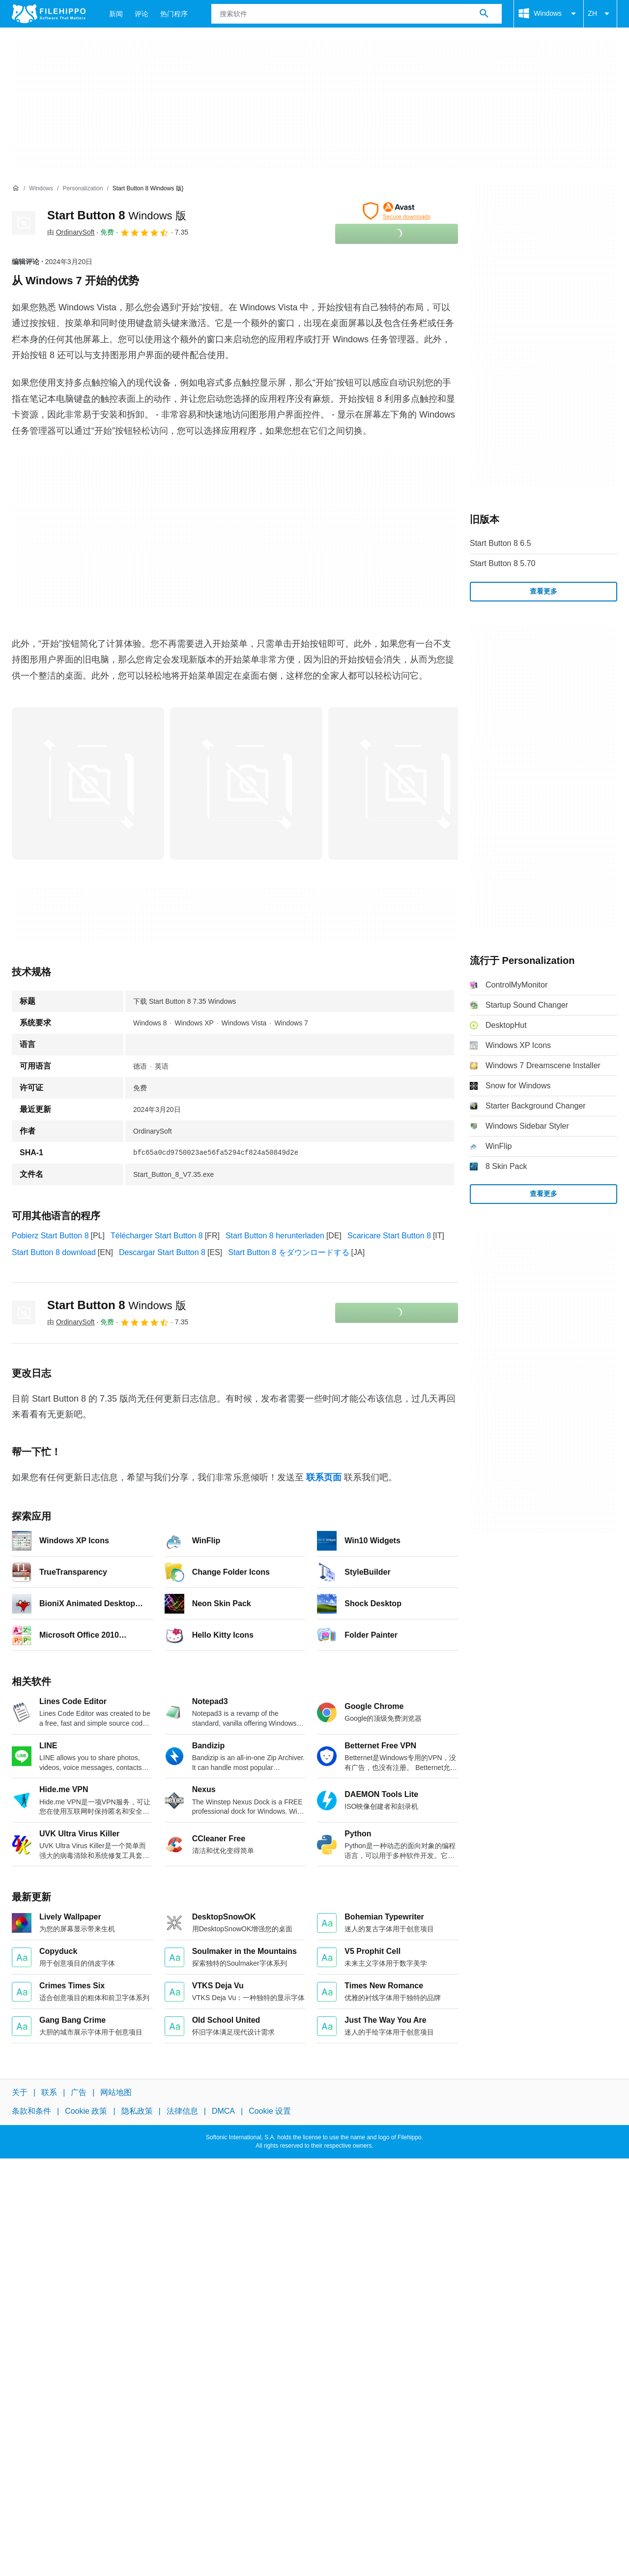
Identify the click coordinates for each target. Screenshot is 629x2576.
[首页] (16, 188)
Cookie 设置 (270, 2111)
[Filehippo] (49, 14)
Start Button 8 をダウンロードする (288, 1252)
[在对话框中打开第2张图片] (404, 783)
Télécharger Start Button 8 (157, 1235)
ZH (600, 14)
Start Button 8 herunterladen (275, 1235)
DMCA (223, 2111)
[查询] (356, 14)
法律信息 (182, 2111)
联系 (49, 2092)
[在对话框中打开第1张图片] (246, 783)
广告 (78, 2092)
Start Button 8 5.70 (502, 563)
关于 (20, 2092)
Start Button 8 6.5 (500, 543)
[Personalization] (82, 188)
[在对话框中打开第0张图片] (88, 783)
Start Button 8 (116, 215)
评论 (141, 14)
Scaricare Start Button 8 (389, 1235)
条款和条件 (31, 2111)
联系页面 (324, 1477)
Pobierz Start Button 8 (50, 1235)
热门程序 (174, 14)
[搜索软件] (484, 14)
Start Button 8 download (54, 1252)
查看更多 (543, 591)
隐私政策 (137, 2111)
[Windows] (41, 188)
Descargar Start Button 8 (162, 1252)
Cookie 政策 (86, 2111)
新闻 (116, 14)
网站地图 (116, 2092)
